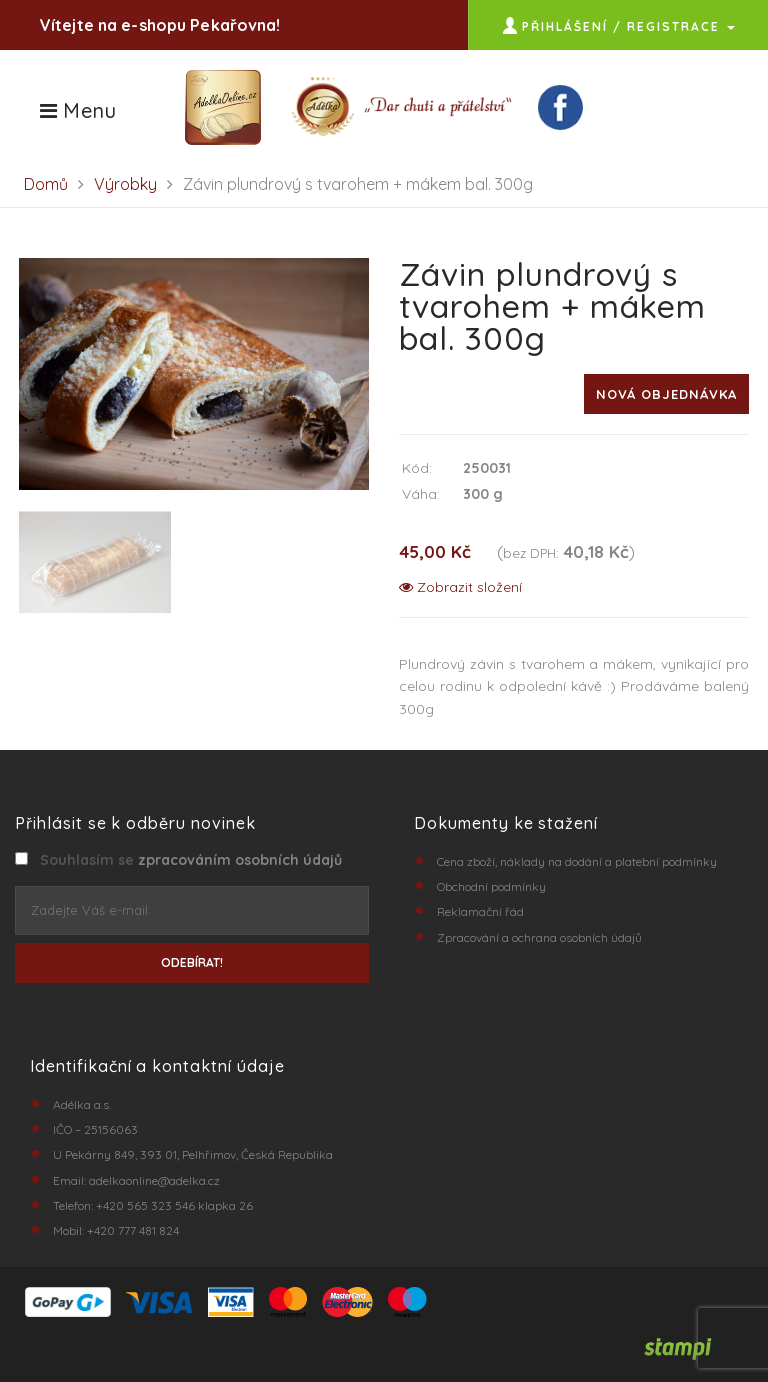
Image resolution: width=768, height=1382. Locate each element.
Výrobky (125, 184)
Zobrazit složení (460, 587)
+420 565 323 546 (145, 1205)
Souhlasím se (187, 860)
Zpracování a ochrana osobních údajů (539, 937)
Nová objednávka (666, 394)
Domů (46, 184)
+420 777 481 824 (133, 1230)
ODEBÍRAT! (192, 962)
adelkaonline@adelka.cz (154, 1180)
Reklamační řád (480, 911)
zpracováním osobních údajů (240, 860)
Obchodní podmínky (491, 886)
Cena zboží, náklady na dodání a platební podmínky (577, 861)
